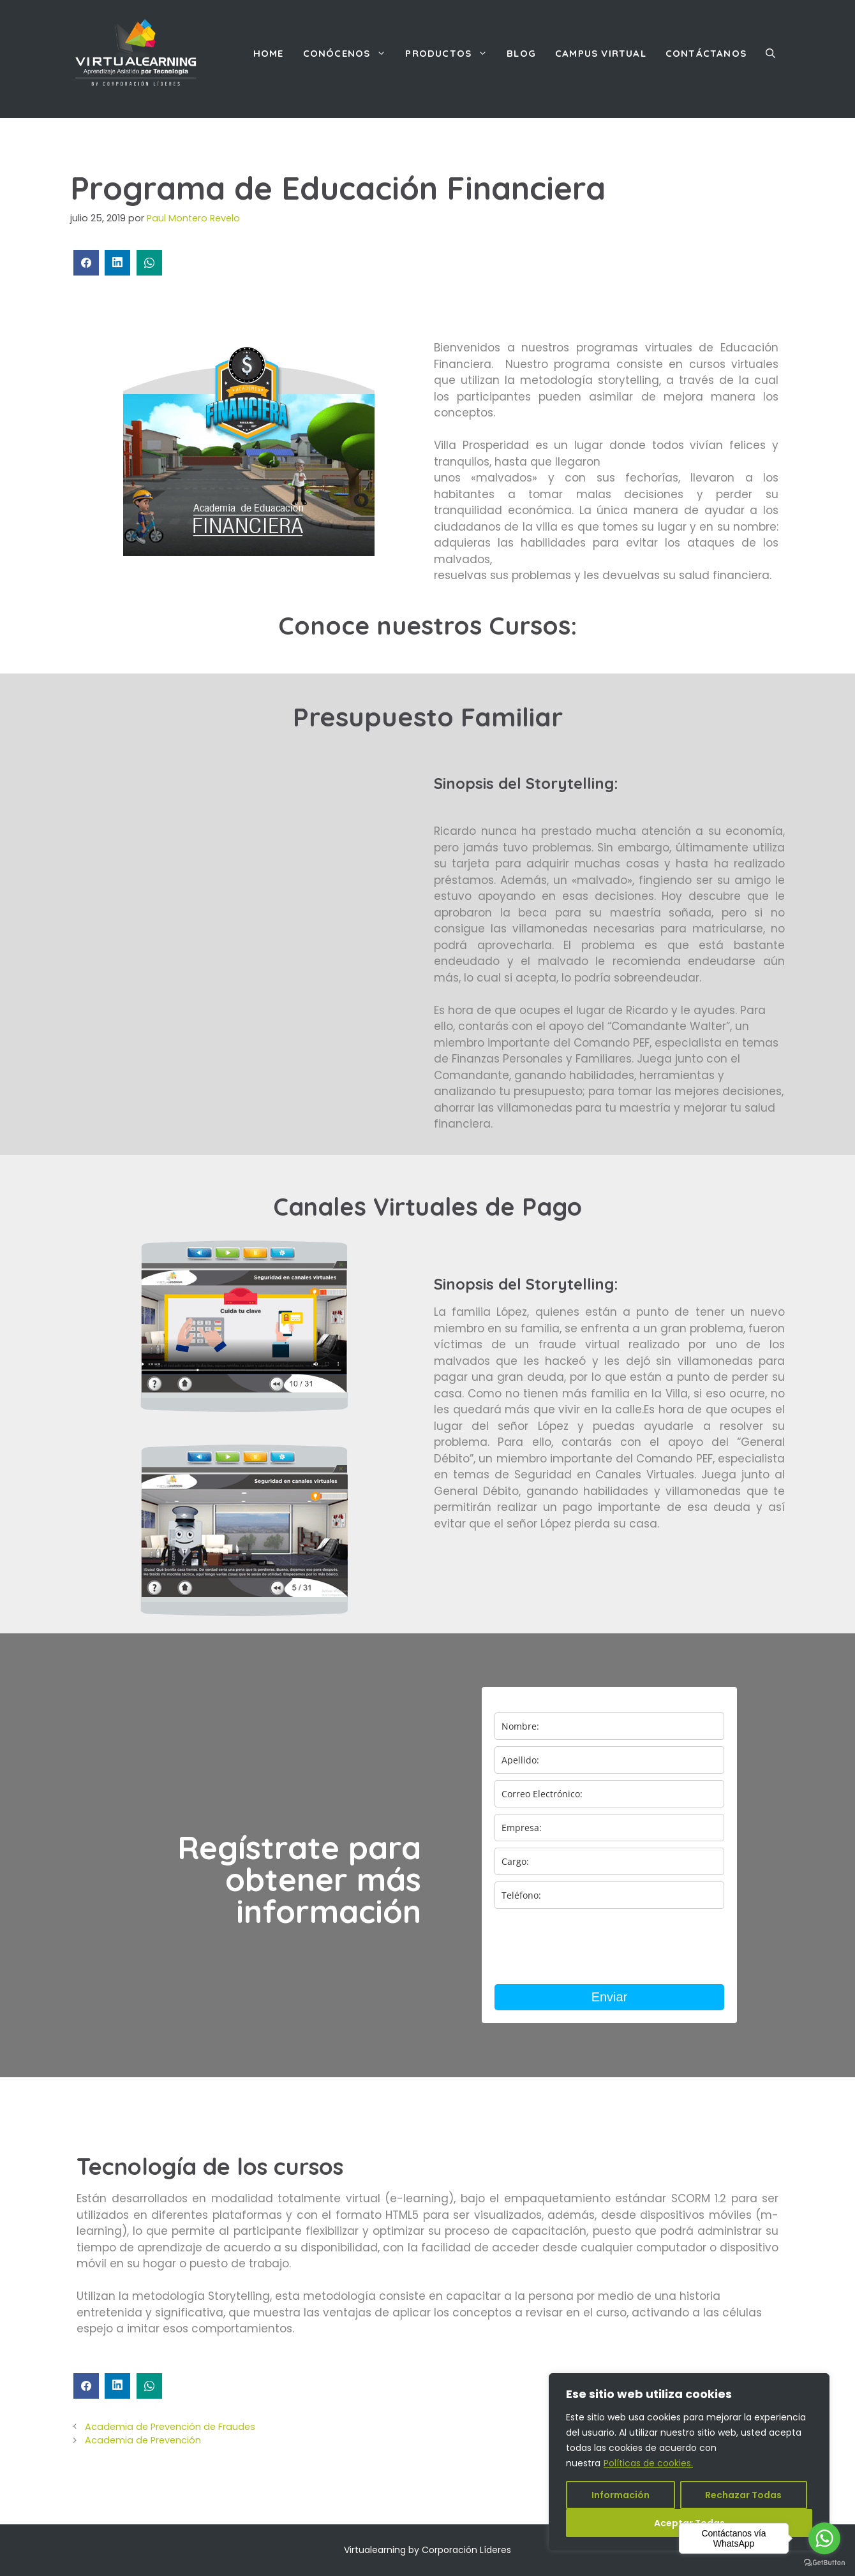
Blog (521, 53)
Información (620, 2495)
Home (268, 53)
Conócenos (349, 54)
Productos (451, 54)
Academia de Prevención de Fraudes (170, 2426)
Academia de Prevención (143, 2440)
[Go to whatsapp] (824, 2538)
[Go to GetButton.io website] (824, 2563)
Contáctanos (706, 53)
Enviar (609, 1997)
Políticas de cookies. (648, 2463)
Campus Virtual (600, 53)
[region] (689, 2461)
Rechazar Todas (743, 2495)
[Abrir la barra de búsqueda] (770, 54)
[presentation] (591, 1946)
